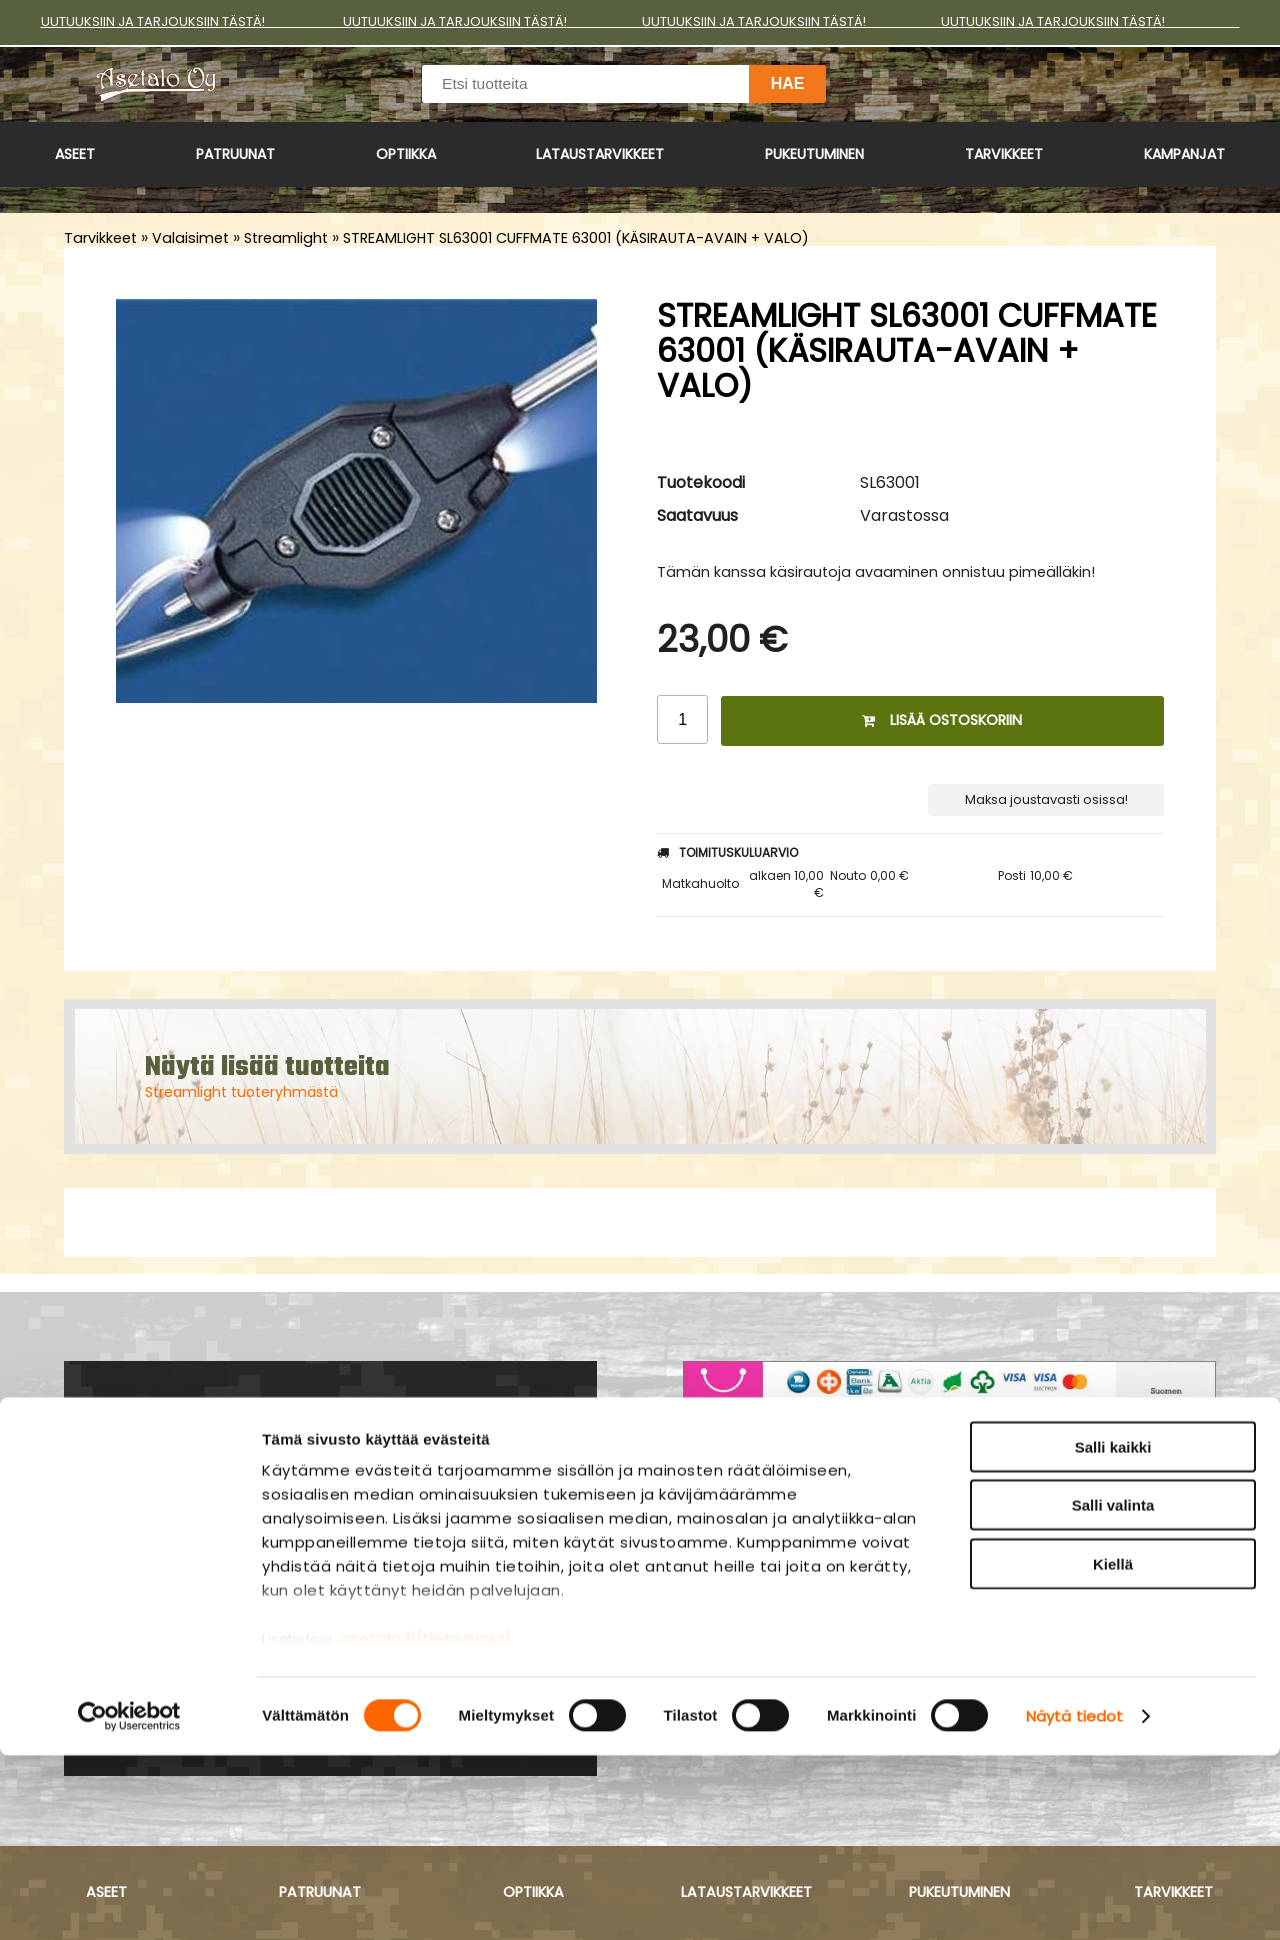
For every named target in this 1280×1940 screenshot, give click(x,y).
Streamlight (286, 238)
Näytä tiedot (1074, 1900)
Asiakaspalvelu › (753, 1516)
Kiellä (1113, 1748)
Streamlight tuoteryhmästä (241, 1092)
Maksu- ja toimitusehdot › (795, 1541)
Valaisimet (190, 238)
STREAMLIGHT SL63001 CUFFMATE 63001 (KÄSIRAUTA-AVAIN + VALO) (576, 238)
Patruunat (235, 154)
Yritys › (711, 1566)
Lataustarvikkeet (600, 154)
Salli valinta (1113, 1689)
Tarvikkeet (1004, 154)
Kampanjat (1184, 154)
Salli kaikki (1113, 1631)
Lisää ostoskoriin (942, 720)
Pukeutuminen (814, 154)
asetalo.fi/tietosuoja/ (426, 1822)
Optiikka (406, 154)
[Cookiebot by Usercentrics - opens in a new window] (129, 1901)
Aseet (75, 154)
